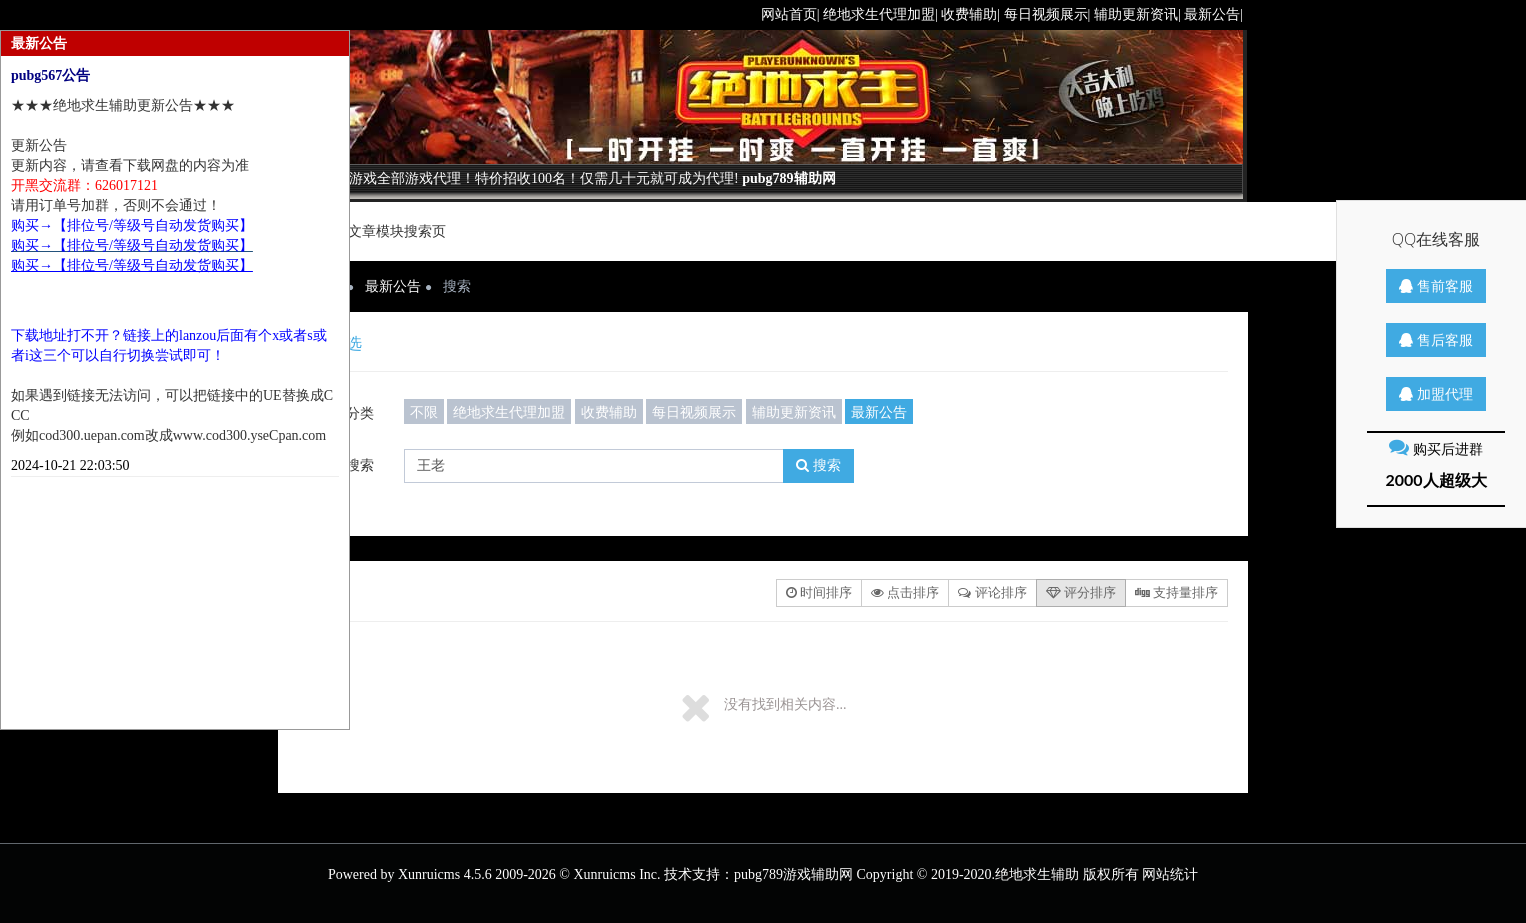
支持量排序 (1176, 592)
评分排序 (1081, 592)
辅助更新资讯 (794, 411)
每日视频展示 (694, 411)
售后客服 (1436, 339)
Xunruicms (429, 874)
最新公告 (393, 286)
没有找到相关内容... (785, 704)
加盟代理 (1436, 393)
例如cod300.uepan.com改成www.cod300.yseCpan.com (168, 435)
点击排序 (905, 592)
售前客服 (1436, 285)
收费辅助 (609, 411)
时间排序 (819, 592)
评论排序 (992, 592)
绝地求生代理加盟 (509, 411)
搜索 (818, 465)
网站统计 (1170, 874)
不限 (424, 411)
